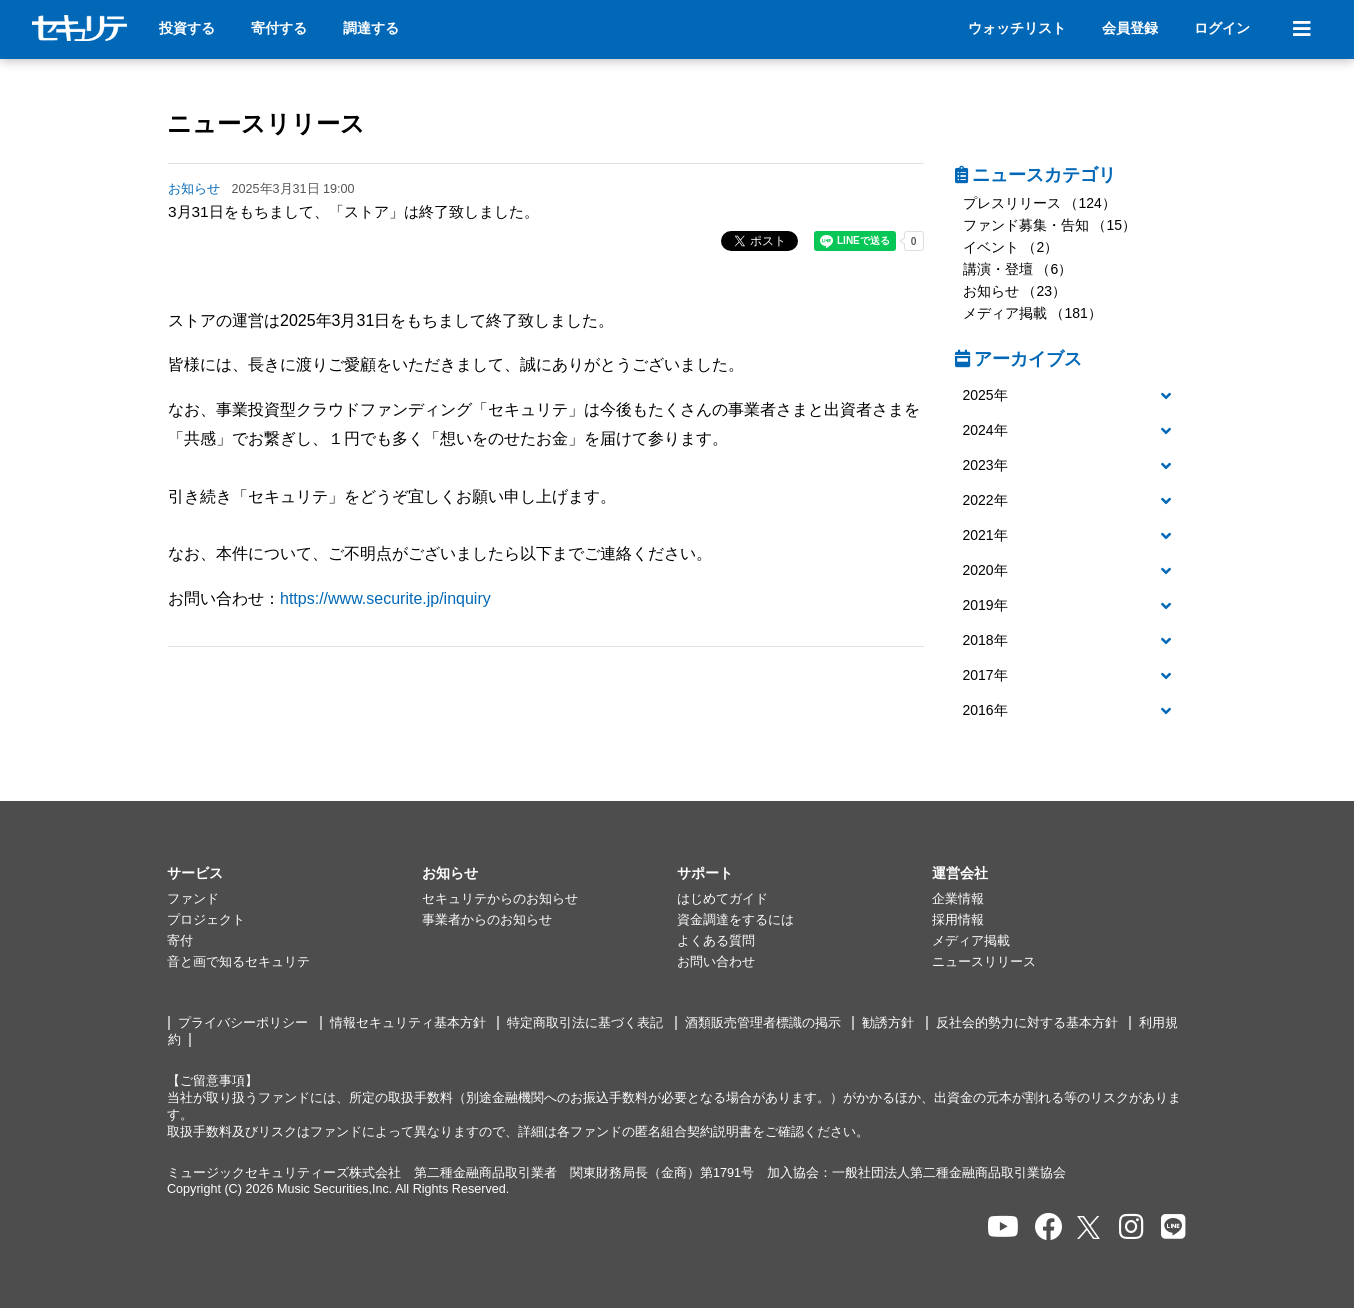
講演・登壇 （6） (1018, 269)
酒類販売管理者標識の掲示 (763, 1023)
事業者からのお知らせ (487, 920)
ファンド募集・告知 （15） (1049, 225)
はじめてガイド (722, 899)
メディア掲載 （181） (1032, 313)
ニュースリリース (266, 123)
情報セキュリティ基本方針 (408, 1023)
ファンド (193, 899)
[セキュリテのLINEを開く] (1173, 1227)
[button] (1071, 396)
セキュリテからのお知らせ (500, 899)
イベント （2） (1011, 247)
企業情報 (958, 899)
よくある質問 (716, 941)
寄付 (180, 941)
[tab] (1071, 396)
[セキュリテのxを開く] (1090, 1227)
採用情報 (958, 920)
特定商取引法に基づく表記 (585, 1023)
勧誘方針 (888, 1023)
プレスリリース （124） (1039, 203)
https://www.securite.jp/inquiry (385, 598)
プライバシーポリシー (243, 1023)
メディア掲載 (971, 941)
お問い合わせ (716, 962)
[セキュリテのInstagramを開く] (1131, 1227)
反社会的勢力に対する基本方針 (1027, 1023)
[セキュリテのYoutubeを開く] (1003, 1227)
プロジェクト (206, 920)
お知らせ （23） (1014, 291)
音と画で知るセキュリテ (238, 962)
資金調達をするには (735, 920)
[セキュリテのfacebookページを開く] (1049, 1227)
